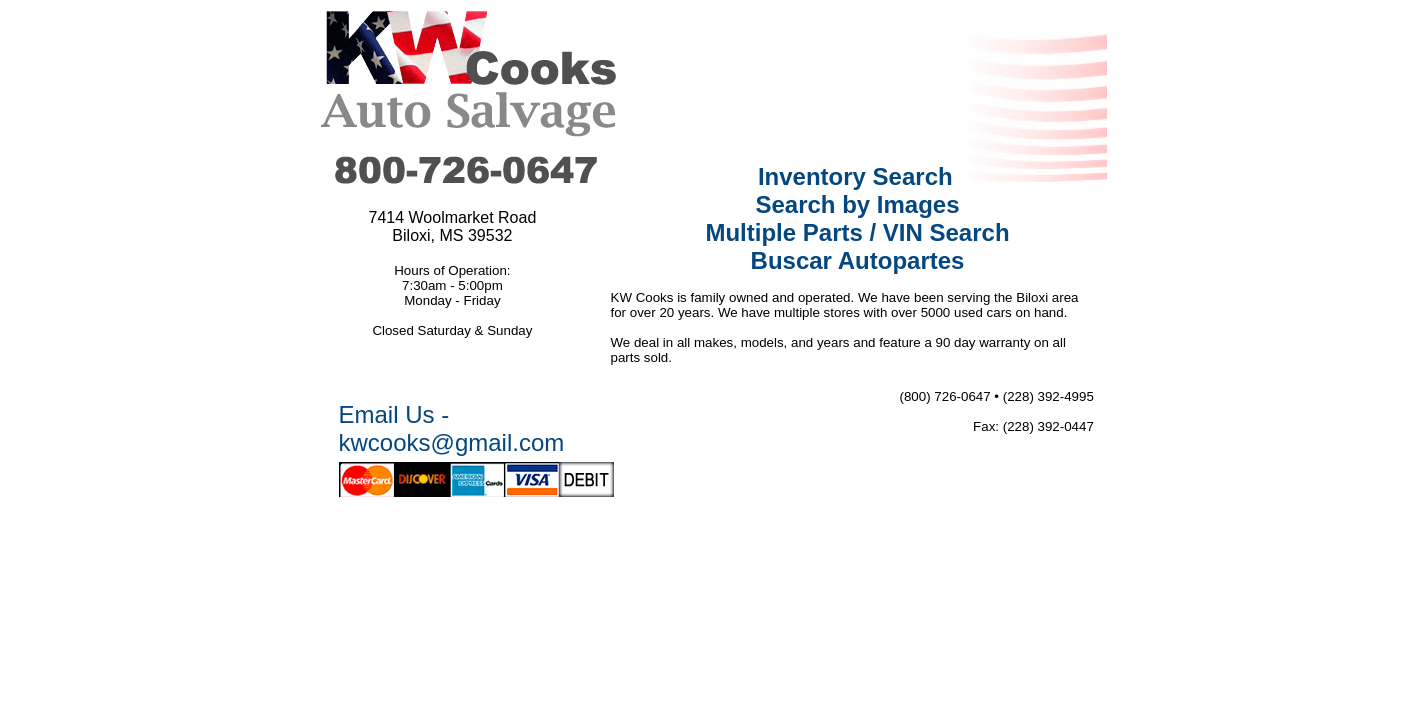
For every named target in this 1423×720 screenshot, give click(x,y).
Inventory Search (855, 176)
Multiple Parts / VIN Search (857, 232)
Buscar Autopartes (858, 260)
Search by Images (857, 204)
